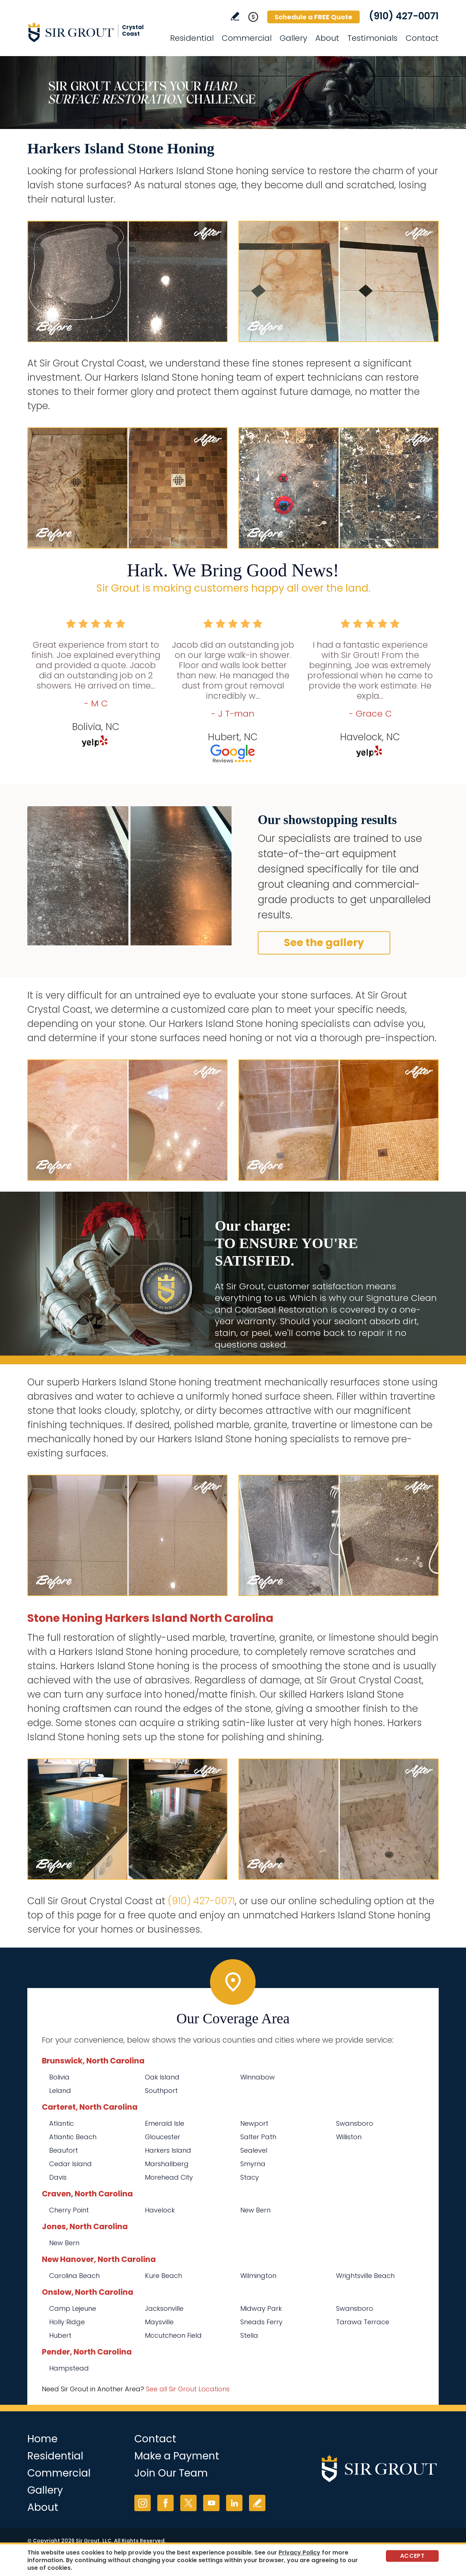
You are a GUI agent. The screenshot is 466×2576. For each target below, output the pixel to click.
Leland (60, 2090)
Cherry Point (69, 2210)
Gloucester (162, 2136)
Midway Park (261, 2308)
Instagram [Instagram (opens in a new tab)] (142, 2503)
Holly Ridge (67, 2321)
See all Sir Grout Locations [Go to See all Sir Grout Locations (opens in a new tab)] (188, 2388)
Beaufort (63, 2150)
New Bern (255, 2210)
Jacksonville (164, 2308)
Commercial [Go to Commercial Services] (247, 38)
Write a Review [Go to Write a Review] (235, 16)
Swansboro (354, 2123)
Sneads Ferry (261, 2321)
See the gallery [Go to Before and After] (324, 943)
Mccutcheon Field (173, 2335)
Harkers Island (168, 2150)
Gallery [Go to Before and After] (293, 38)
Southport (161, 2090)
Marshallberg (167, 2163)
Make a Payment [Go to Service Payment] (176, 2456)
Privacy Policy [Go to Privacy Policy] (299, 2552)
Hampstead (69, 2368)
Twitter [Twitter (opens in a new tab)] (188, 2503)
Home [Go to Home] (42, 2439)
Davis (58, 2177)
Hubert (60, 2335)
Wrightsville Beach (365, 2275)
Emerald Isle (164, 2123)
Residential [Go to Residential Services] (192, 38)
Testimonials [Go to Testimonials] (372, 38)
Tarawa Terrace (362, 2321)
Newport (254, 2123)
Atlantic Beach (72, 2136)
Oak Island (162, 2077)
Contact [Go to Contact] (422, 38)
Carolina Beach (74, 2275)
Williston (349, 2136)
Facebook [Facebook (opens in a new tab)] (165, 2503)
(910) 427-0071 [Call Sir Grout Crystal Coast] (404, 16)
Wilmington (258, 2275)
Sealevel (253, 2150)
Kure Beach (163, 2275)
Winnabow (257, 2077)
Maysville (159, 2321)
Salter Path (258, 2136)
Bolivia (59, 2077)
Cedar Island (70, 2163)
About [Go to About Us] (327, 38)
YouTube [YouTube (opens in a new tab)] (211, 2503)
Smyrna (252, 2163)
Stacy (249, 2177)
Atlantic (61, 2123)
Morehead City (169, 2177)
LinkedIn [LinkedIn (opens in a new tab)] (234, 2503)
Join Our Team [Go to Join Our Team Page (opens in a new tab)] (171, 2473)
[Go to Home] (92, 32)
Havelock (160, 2210)
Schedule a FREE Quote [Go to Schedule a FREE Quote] (313, 16)
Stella (249, 2335)
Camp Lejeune (72, 2308)
